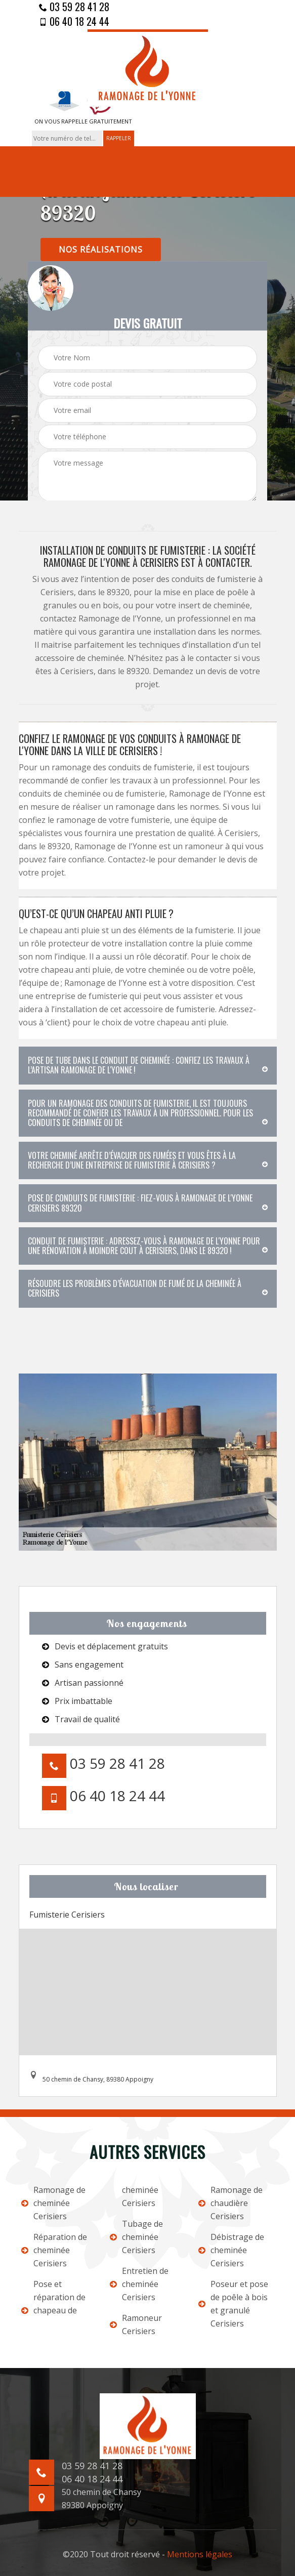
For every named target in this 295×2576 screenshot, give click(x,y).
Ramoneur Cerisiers (136, 2324)
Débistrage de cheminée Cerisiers (231, 2250)
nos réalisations (101, 249)
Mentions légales (199, 2554)
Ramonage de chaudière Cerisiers (230, 2203)
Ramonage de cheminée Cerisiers (53, 2203)
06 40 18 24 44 (74, 21)
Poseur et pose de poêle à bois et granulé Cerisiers (233, 2303)
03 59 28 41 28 (74, 6)
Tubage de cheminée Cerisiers (136, 2237)
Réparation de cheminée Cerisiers (54, 2250)
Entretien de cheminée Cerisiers (139, 2284)
